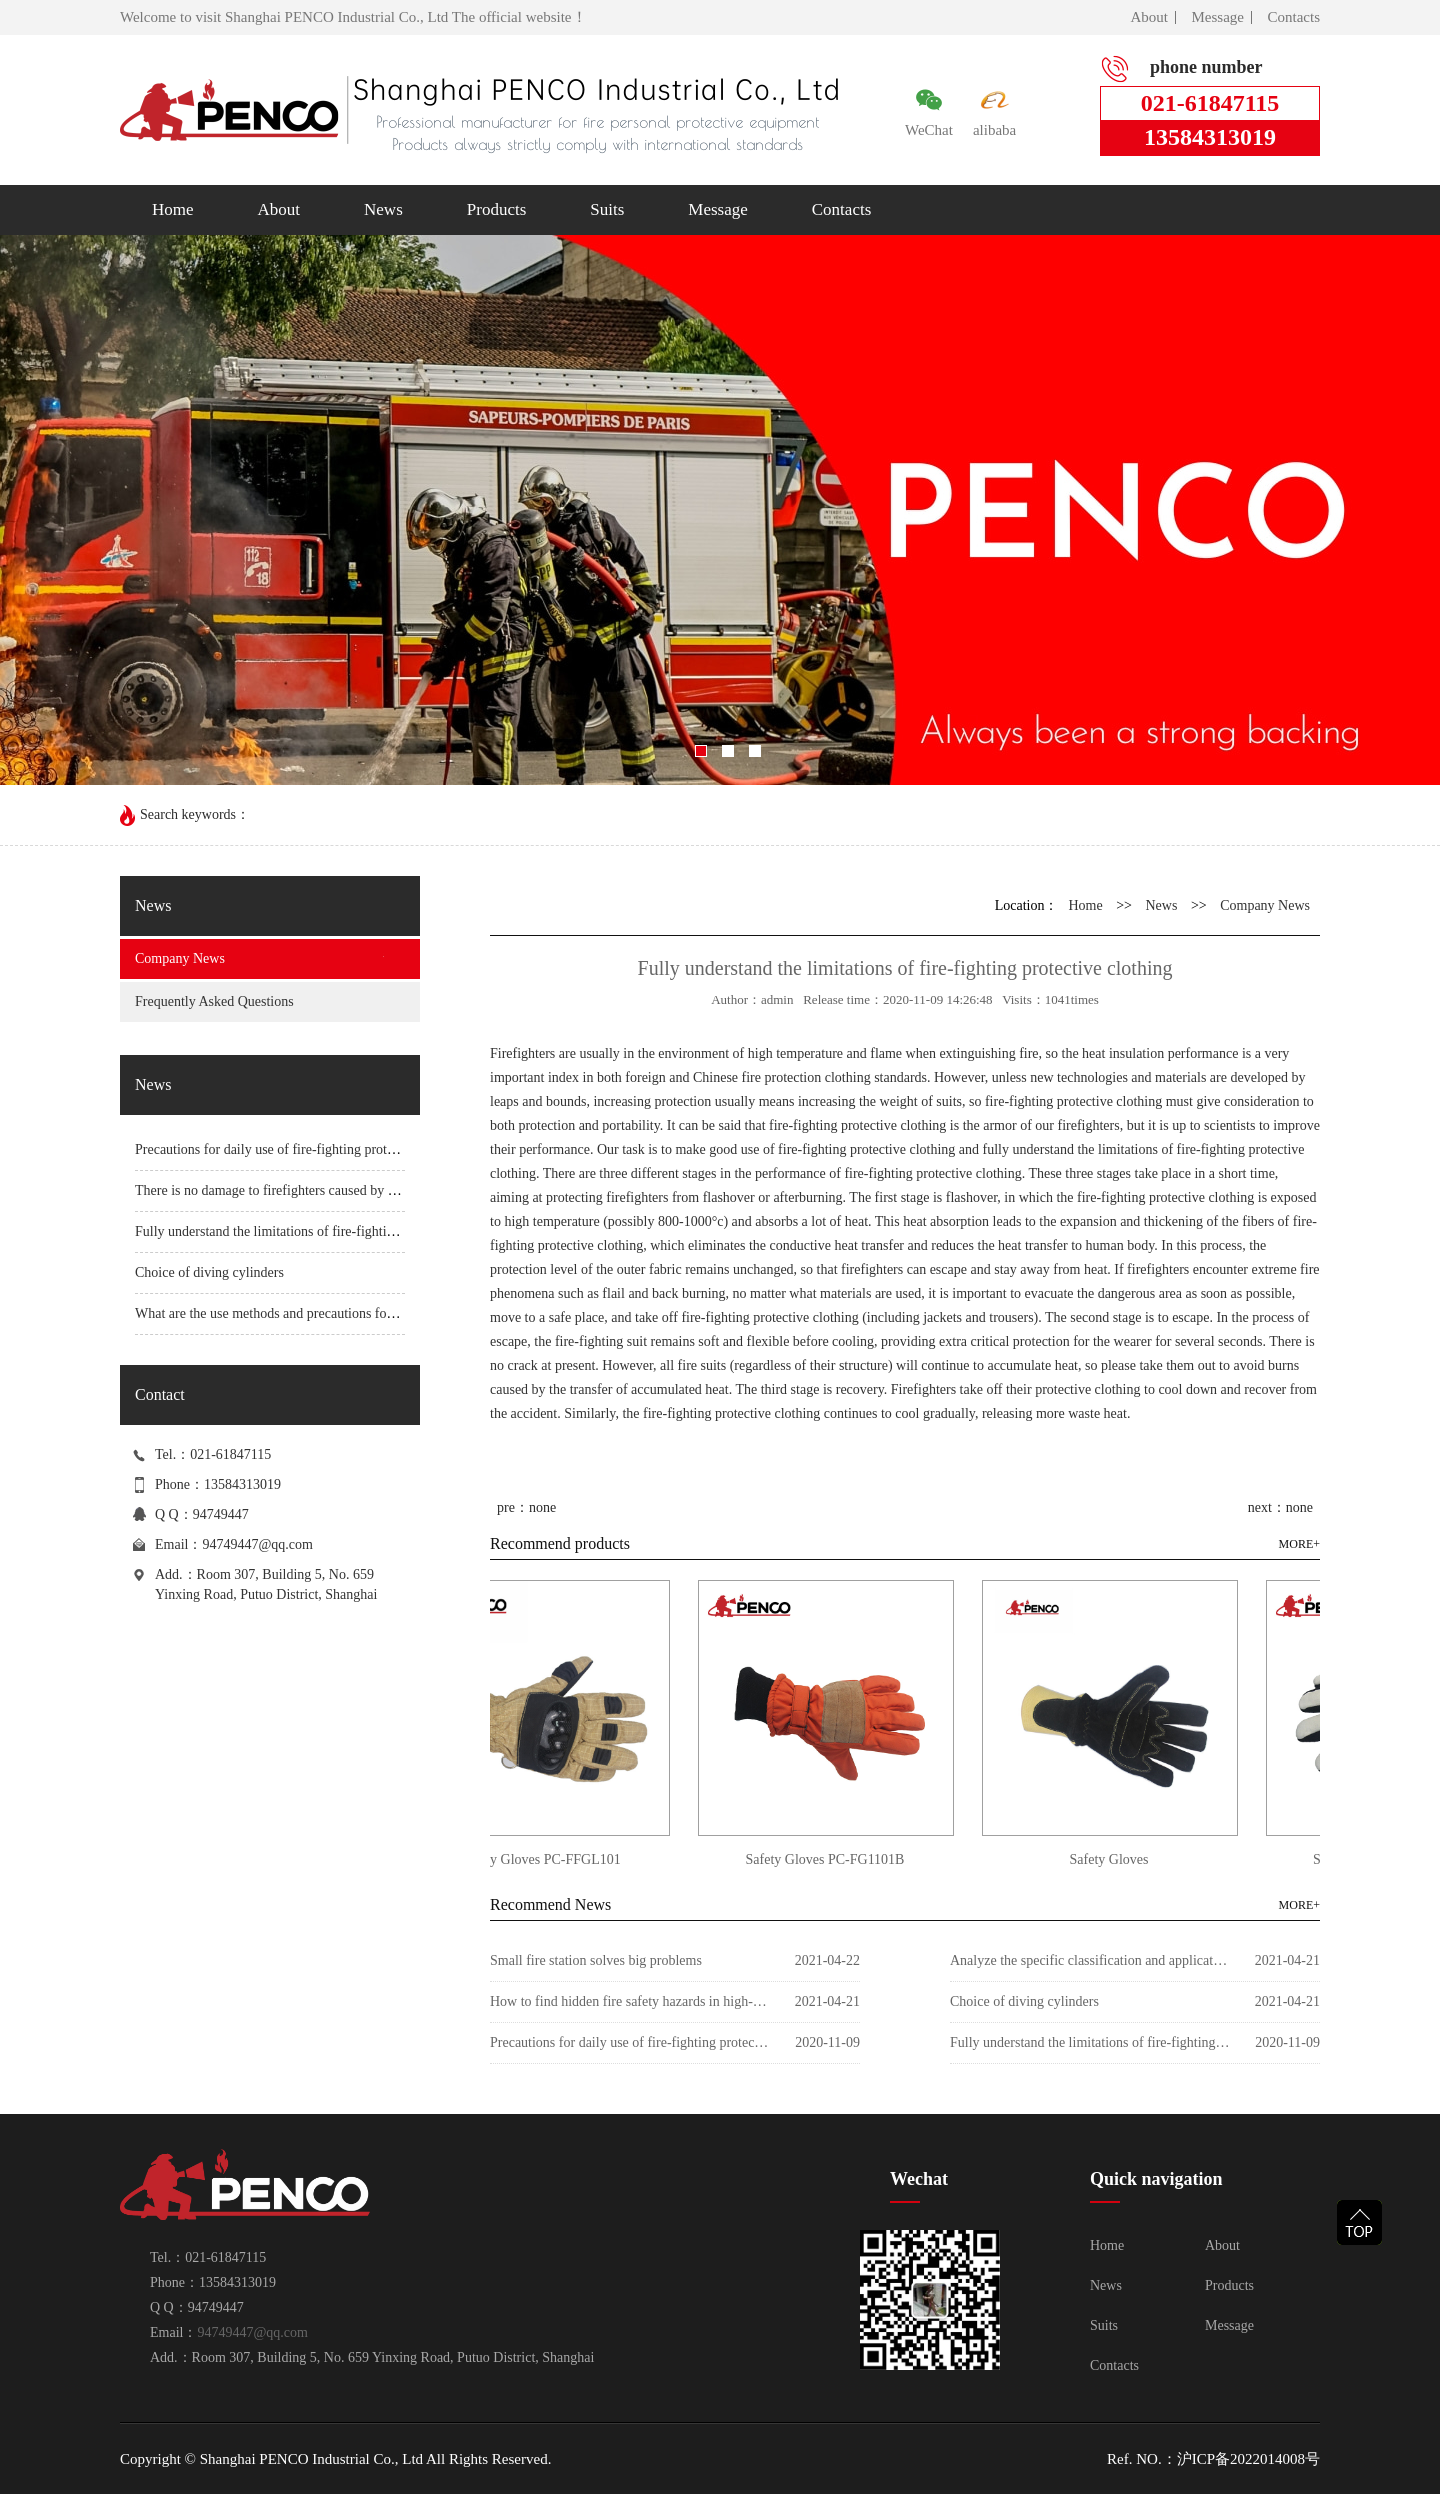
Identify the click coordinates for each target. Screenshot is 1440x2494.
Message (1218, 17)
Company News (180, 958)
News (383, 209)
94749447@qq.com (257, 1544)
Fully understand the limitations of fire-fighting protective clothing (322, 1231)
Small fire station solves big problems (596, 1960)
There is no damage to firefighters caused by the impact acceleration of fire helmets (369, 1190)
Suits (607, 209)
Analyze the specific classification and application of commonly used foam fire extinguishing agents (1090, 1960)
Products (497, 209)
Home (173, 209)
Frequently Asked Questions (214, 1001)
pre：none (526, 1507)
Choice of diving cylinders (209, 1272)
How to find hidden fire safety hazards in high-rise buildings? (630, 2001)
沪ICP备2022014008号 (1248, 2459)
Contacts (1294, 17)
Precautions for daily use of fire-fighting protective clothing (302, 1149)
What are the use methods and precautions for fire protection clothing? (332, 1313)
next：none (1280, 1507)
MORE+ (1299, 1544)
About (1150, 17)
